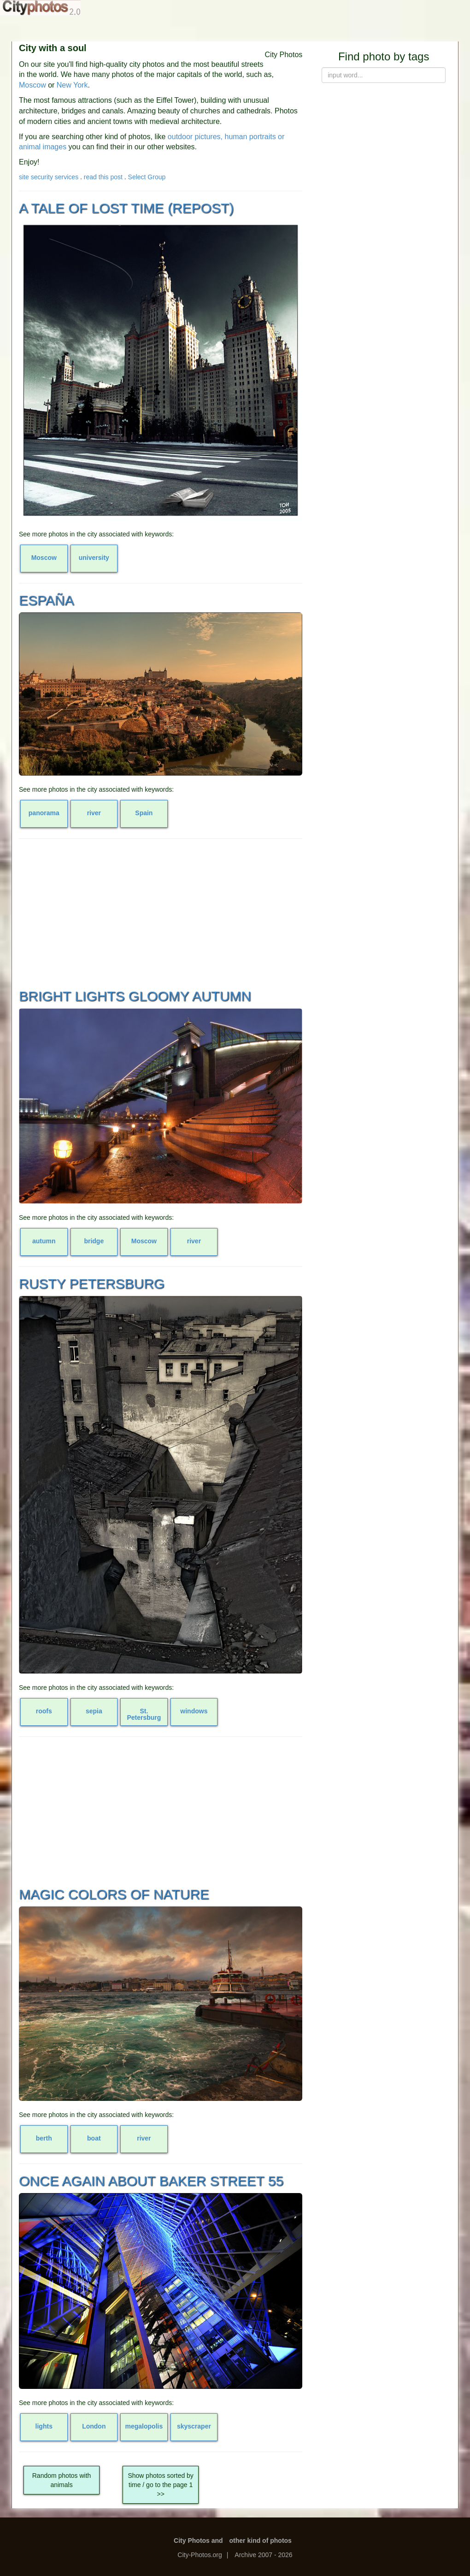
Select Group (147, 177)
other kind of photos (260, 2540)
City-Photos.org (199, 2554)
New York (72, 85)
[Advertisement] (160, 912)
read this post (103, 177)
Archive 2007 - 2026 (263, 2554)
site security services (48, 177)
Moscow (32, 85)
